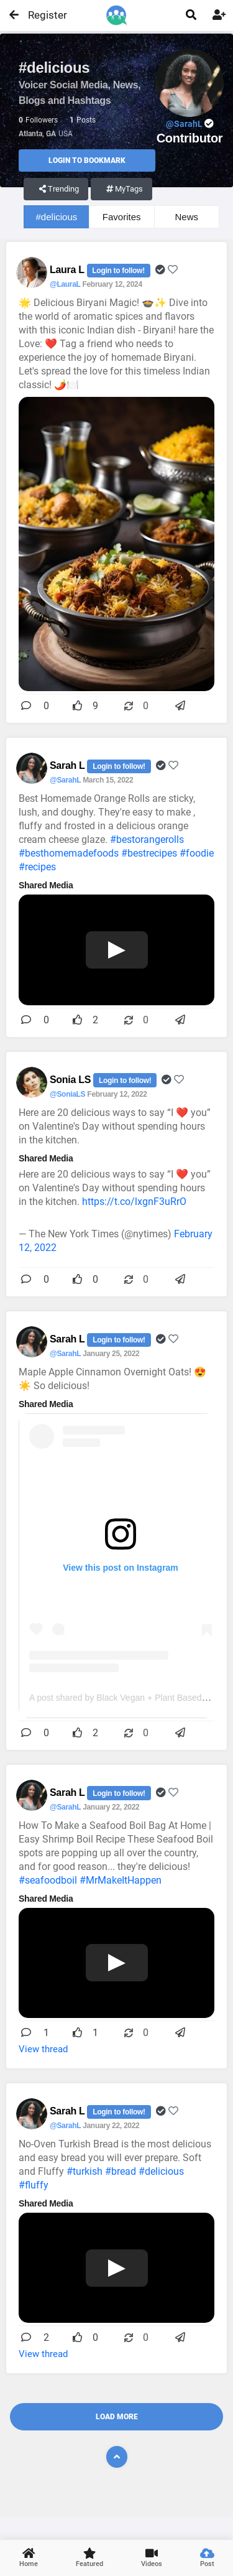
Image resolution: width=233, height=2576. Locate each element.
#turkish (84, 2171)
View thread (43, 2049)
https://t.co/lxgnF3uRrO (134, 1201)
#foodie (197, 853)
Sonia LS (71, 1079)
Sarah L (68, 765)
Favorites (122, 217)
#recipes (37, 867)
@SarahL (65, 780)
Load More (117, 2416)
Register (42, 15)
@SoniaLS (67, 1094)
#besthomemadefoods (69, 853)
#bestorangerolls (147, 839)
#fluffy (33, 2185)
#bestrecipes (149, 853)
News (187, 217)
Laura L (68, 269)
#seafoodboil (48, 1880)
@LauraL (65, 284)
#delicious (57, 217)
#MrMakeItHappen (121, 1880)
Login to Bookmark (87, 160)
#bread (120, 2171)
